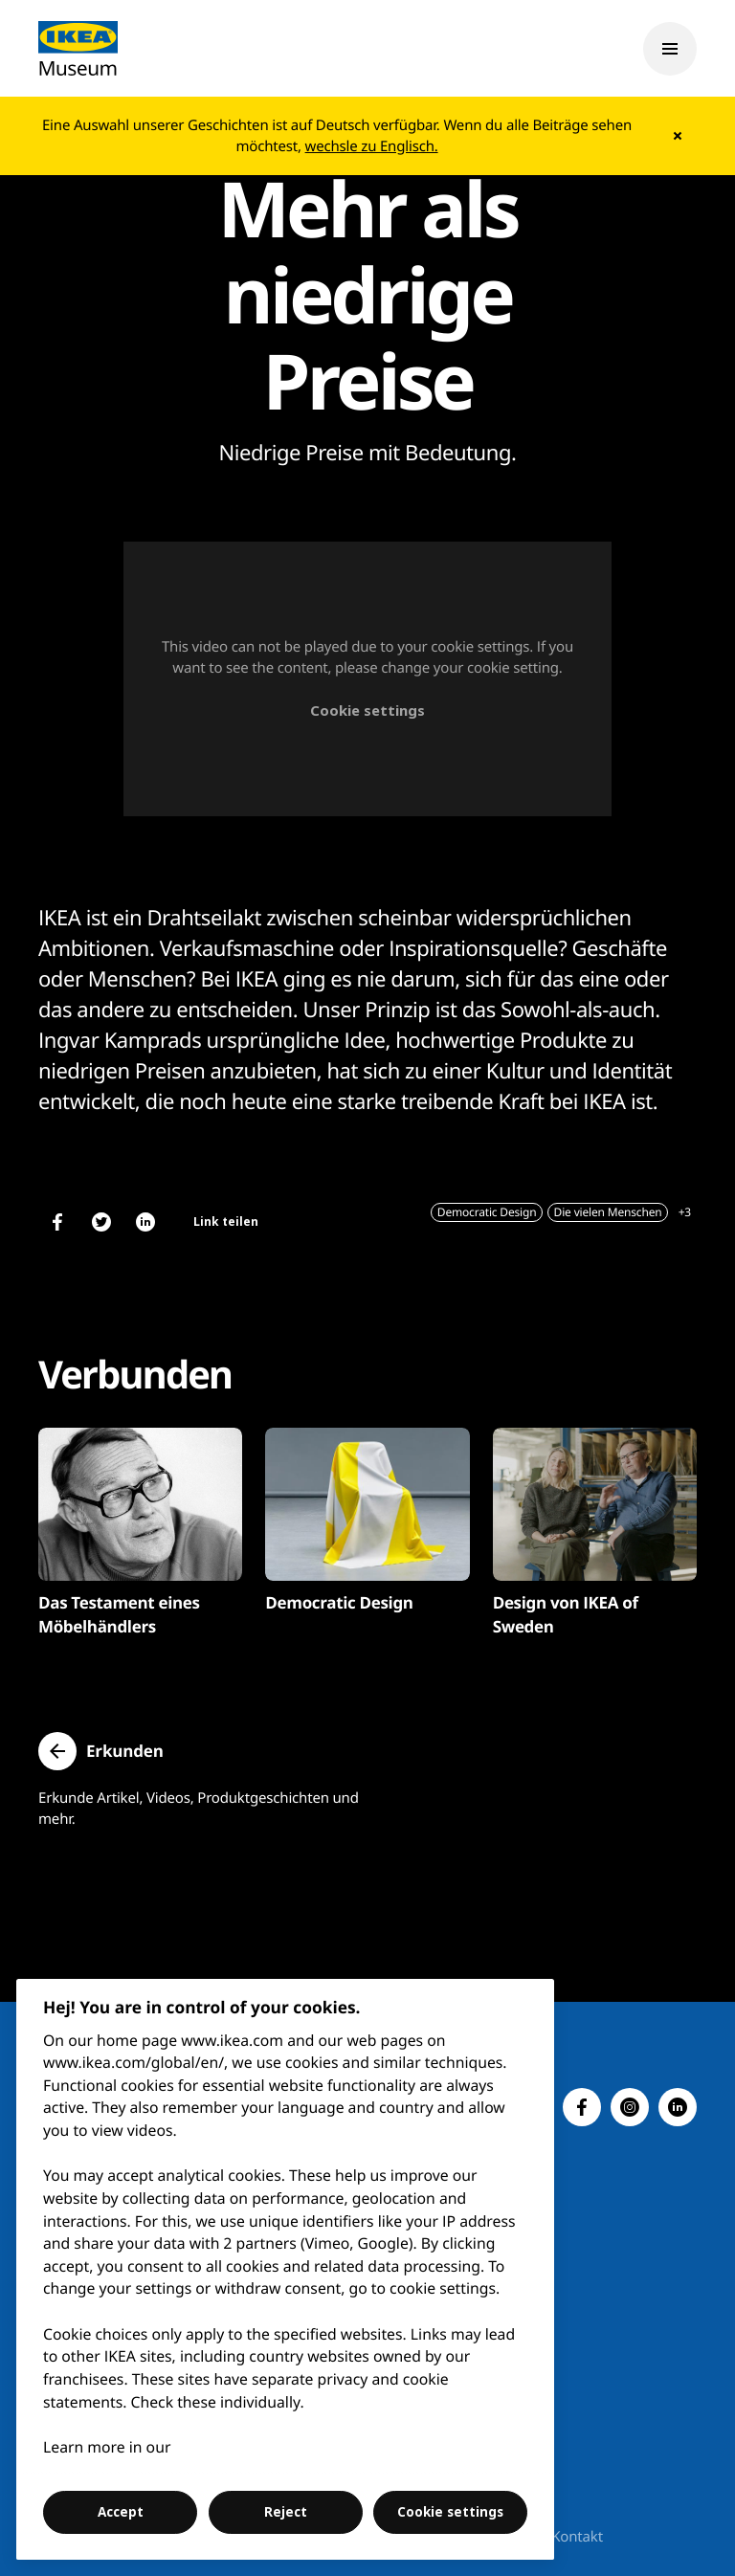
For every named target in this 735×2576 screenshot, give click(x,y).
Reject (285, 2511)
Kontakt (577, 2536)
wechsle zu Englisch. (371, 146)
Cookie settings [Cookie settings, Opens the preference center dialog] (450, 2511)
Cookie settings (367, 710)
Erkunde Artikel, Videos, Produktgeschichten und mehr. (198, 1808)
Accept (121, 2511)
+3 (685, 1212)
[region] (285, 2269)
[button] (101, 1751)
